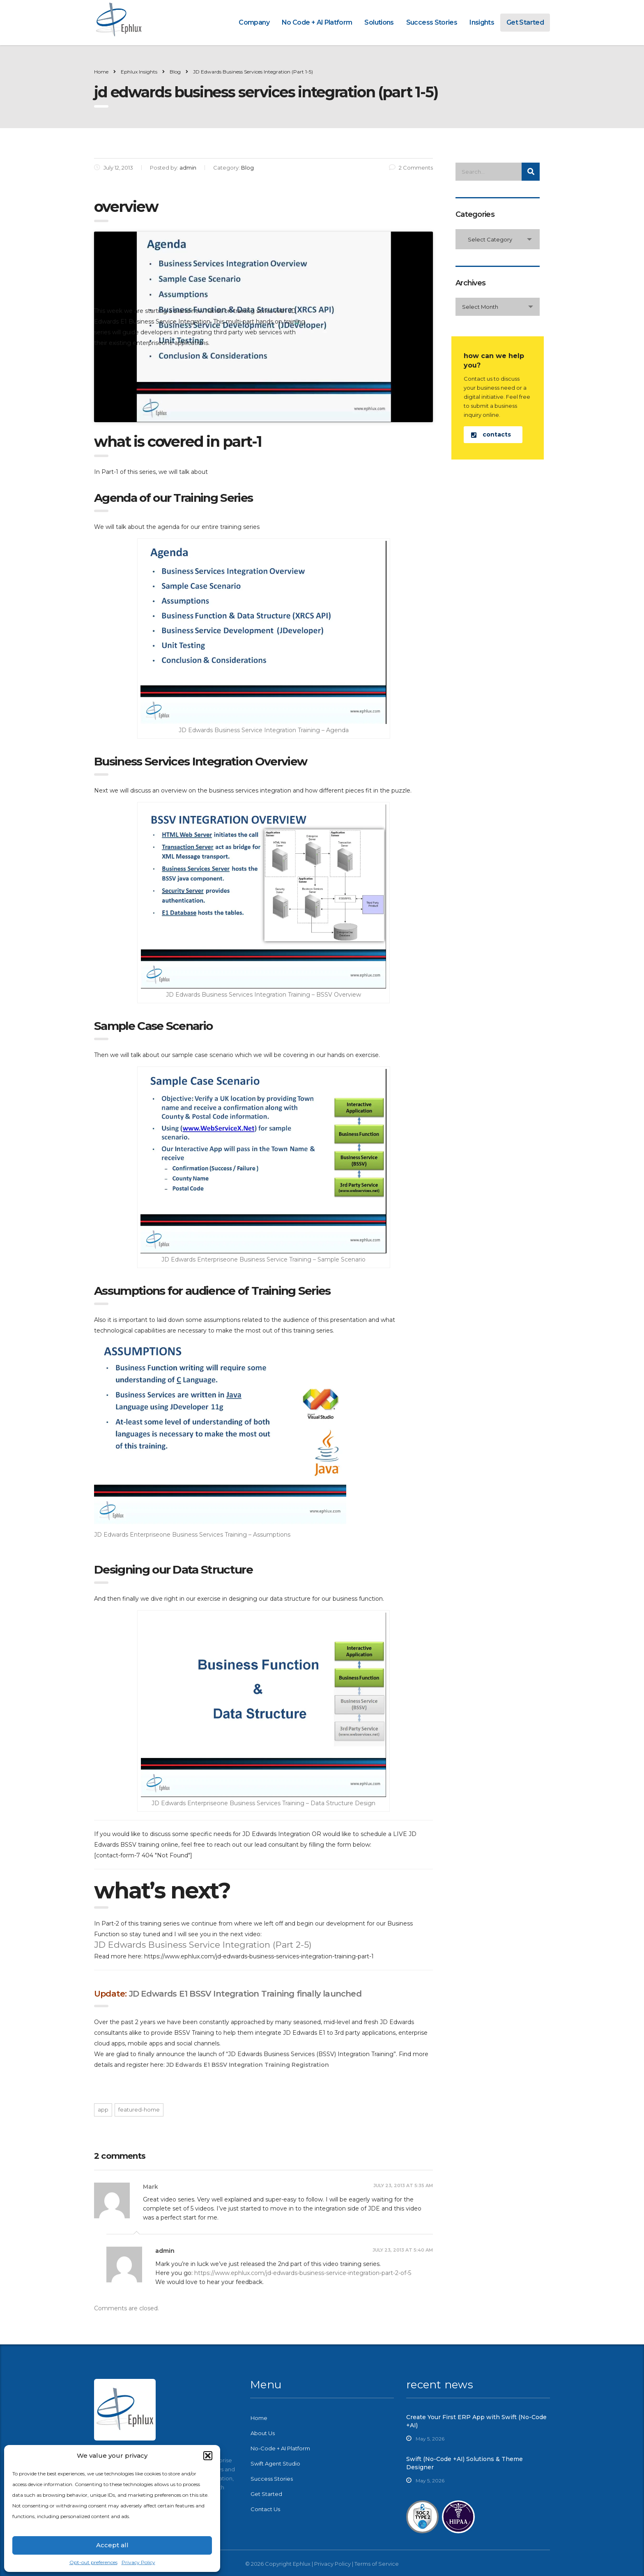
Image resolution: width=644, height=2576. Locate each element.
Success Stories (431, 22)
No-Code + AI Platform (280, 2448)
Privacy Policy (138, 2562)
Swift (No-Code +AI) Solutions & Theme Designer (464, 2463)
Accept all (112, 2545)
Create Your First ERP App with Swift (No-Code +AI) (476, 2421)
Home (101, 72)
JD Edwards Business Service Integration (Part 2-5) (203, 1944)
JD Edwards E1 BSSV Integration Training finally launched (245, 1994)
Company (254, 22)
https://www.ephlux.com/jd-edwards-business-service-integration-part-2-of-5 (302, 2273)
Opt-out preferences (93, 2562)
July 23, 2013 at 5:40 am (403, 2250)
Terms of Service (376, 2563)
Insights (481, 22)
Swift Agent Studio (275, 2463)
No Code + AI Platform (317, 22)
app (103, 2109)
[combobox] (497, 239)
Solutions (378, 22)
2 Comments (411, 167)
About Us (263, 2433)
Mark (150, 2186)
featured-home (139, 2109)
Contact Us (265, 2509)
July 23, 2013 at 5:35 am (403, 2185)
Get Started (525, 22)
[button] (208, 2456)
